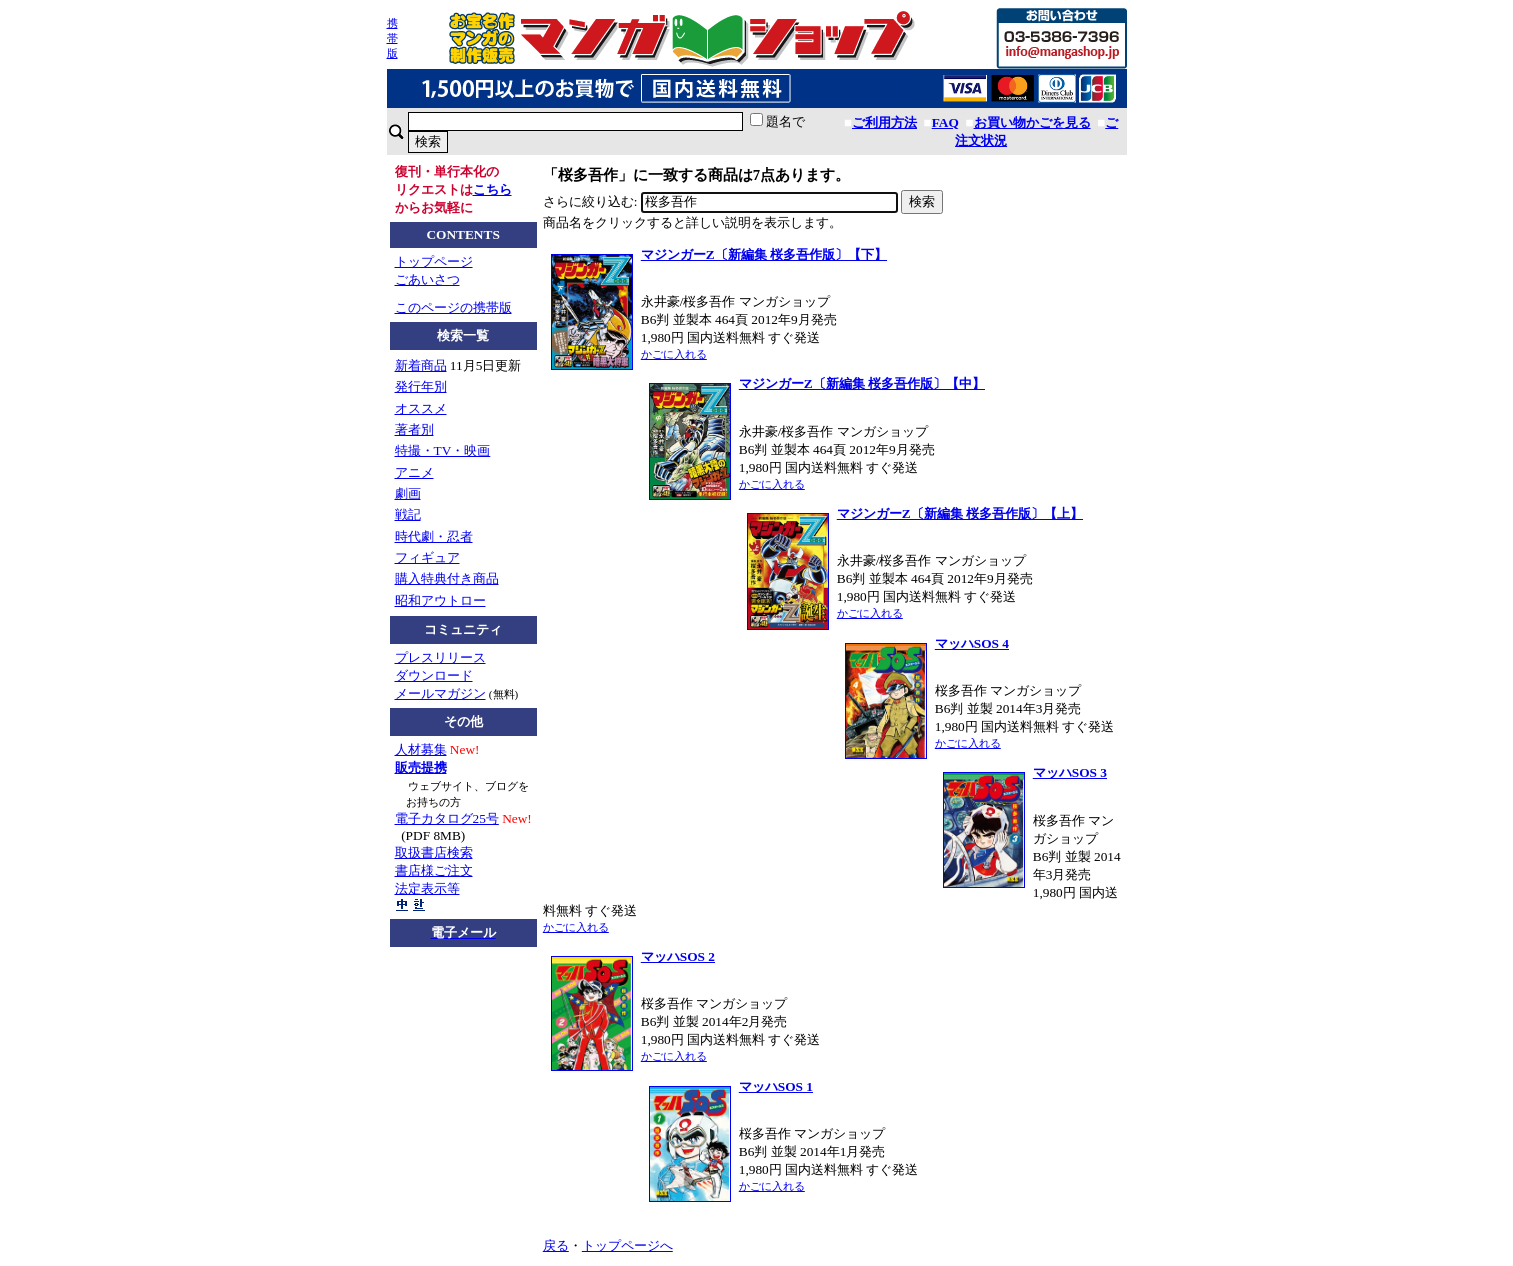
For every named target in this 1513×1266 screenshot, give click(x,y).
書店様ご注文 (434, 870)
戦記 (408, 514)
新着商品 (421, 365)
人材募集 (421, 749)
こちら (492, 189)
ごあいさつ (427, 279)
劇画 (408, 493)
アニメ (414, 472)
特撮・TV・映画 (443, 450)
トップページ (434, 261)
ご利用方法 (884, 122)
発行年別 (421, 386)
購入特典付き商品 (447, 578)
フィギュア (427, 557)
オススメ (421, 408)
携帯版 (392, 38)
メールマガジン (440, 693)
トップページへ (627, 1245)
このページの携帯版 (453, 307)
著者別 (414, 429)
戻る (556, 1245)
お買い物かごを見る (1032, 122)
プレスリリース (440, 657)
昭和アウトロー (440, 600)
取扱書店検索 (434, 852)
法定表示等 (427, 888)
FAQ (945, 122)
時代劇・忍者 (434, 536)
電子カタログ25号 (447, 818)
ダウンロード (434, 675)
